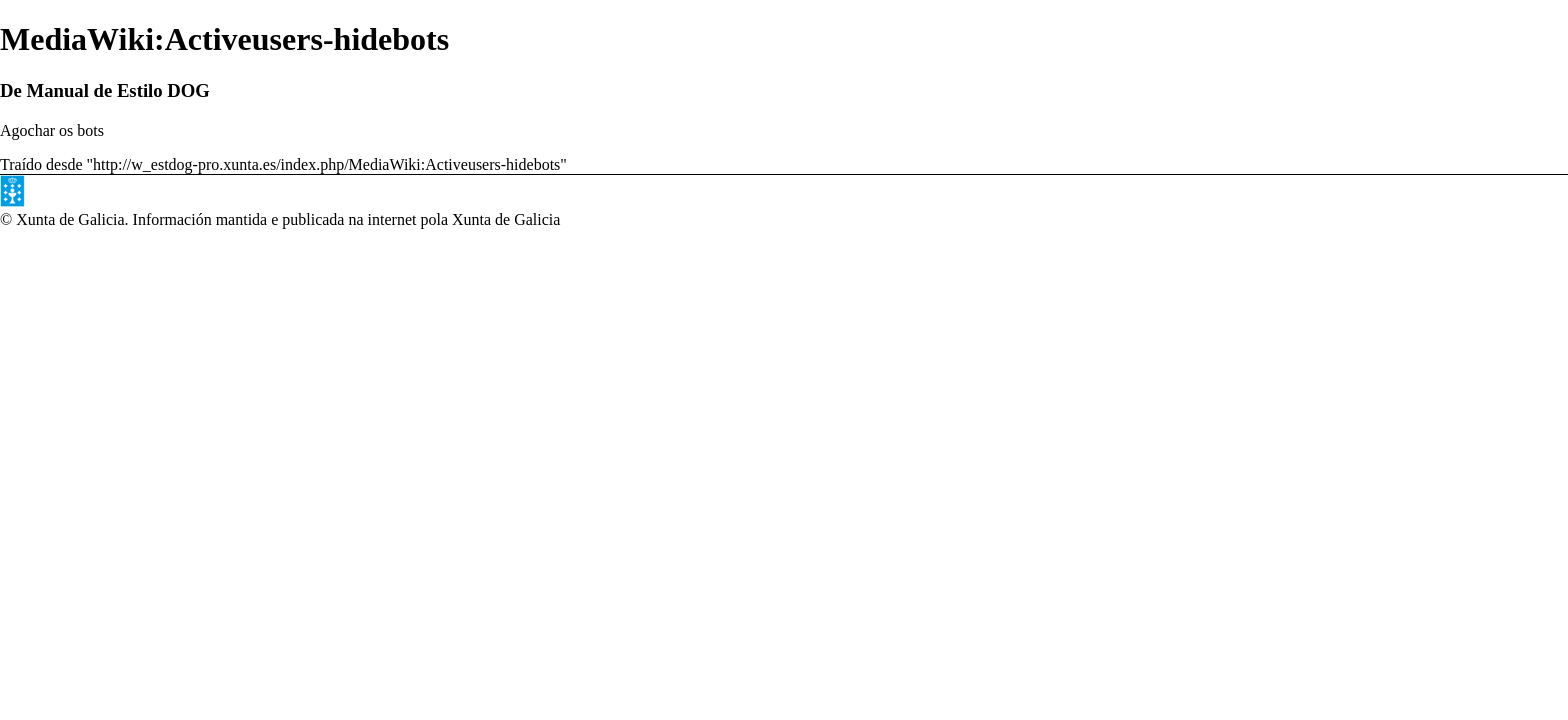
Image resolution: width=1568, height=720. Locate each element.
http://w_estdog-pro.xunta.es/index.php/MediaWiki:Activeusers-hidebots (326, 164)
